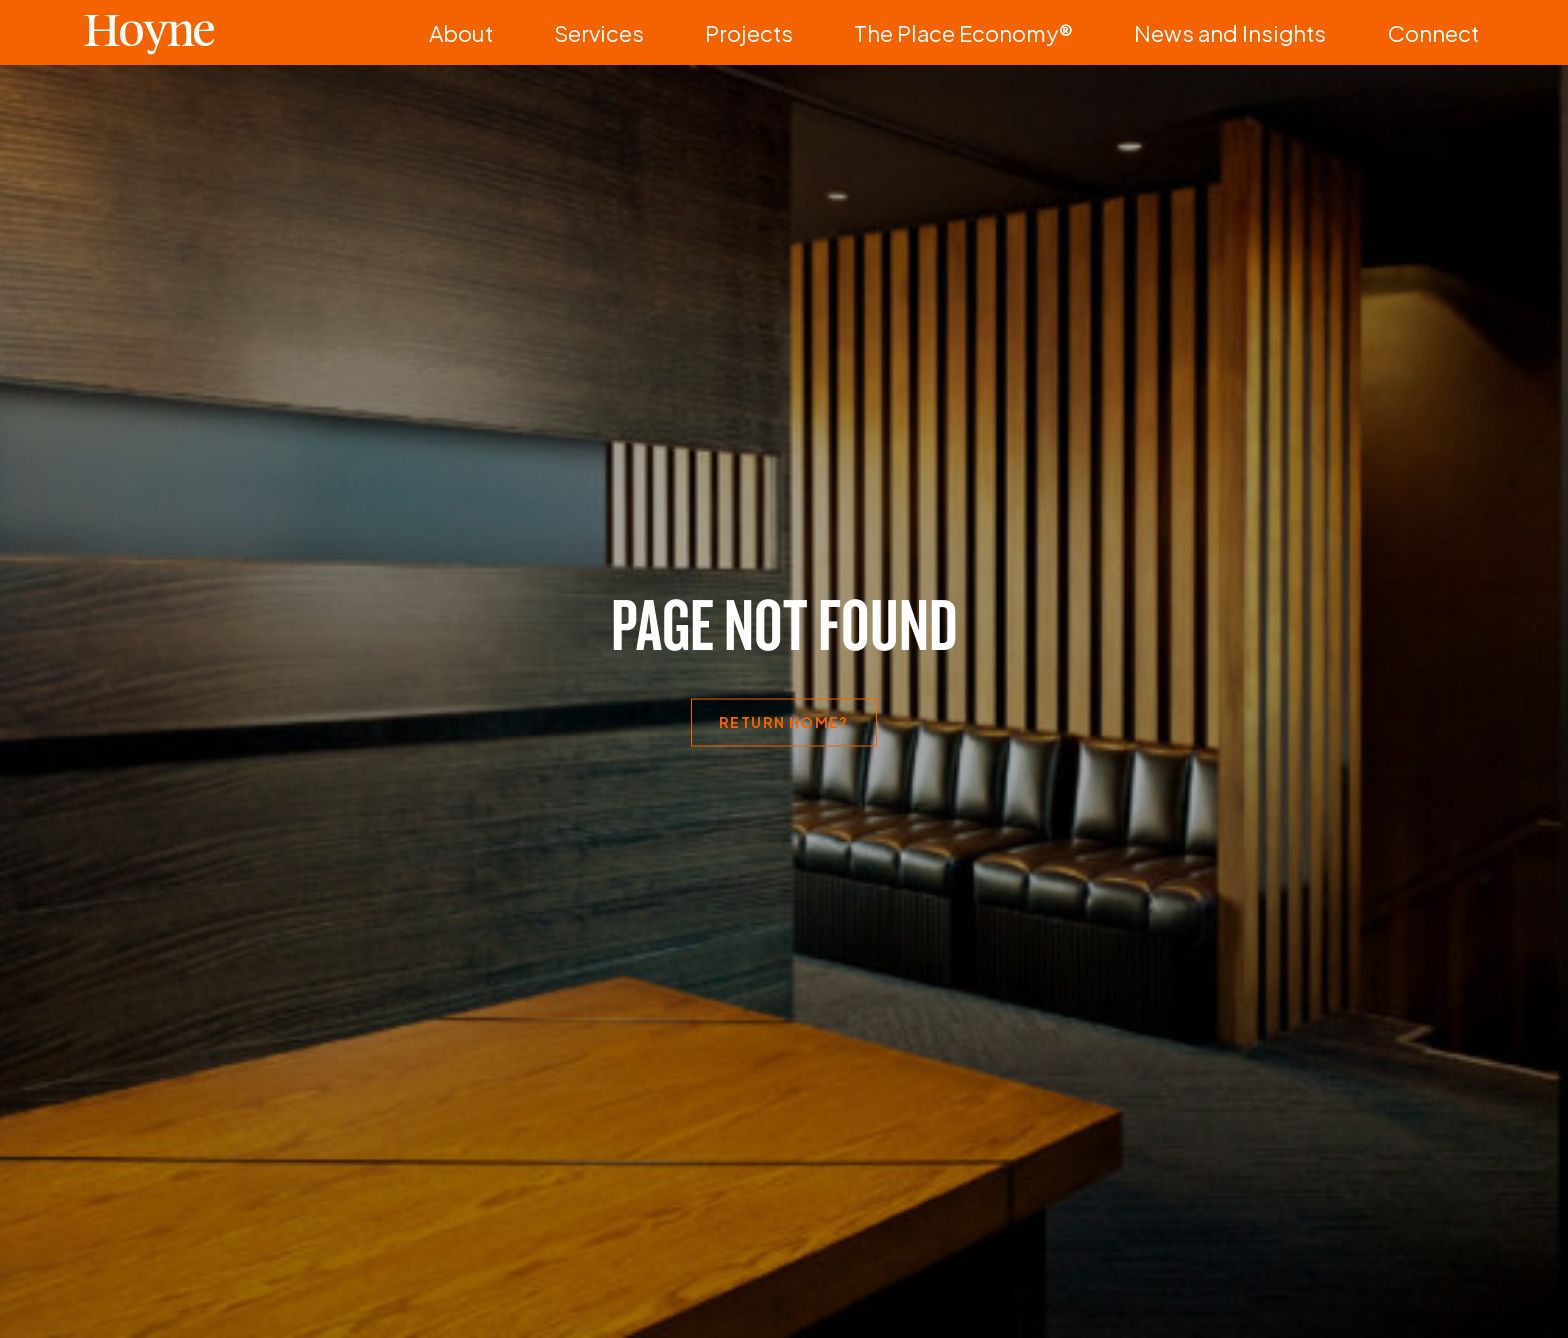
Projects (965, 32)
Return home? (784, 722)
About (759, 32)
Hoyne (149, 32)
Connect (1454, 32)
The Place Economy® (1119, 32)
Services (858, 32)
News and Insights (1309, 32)
